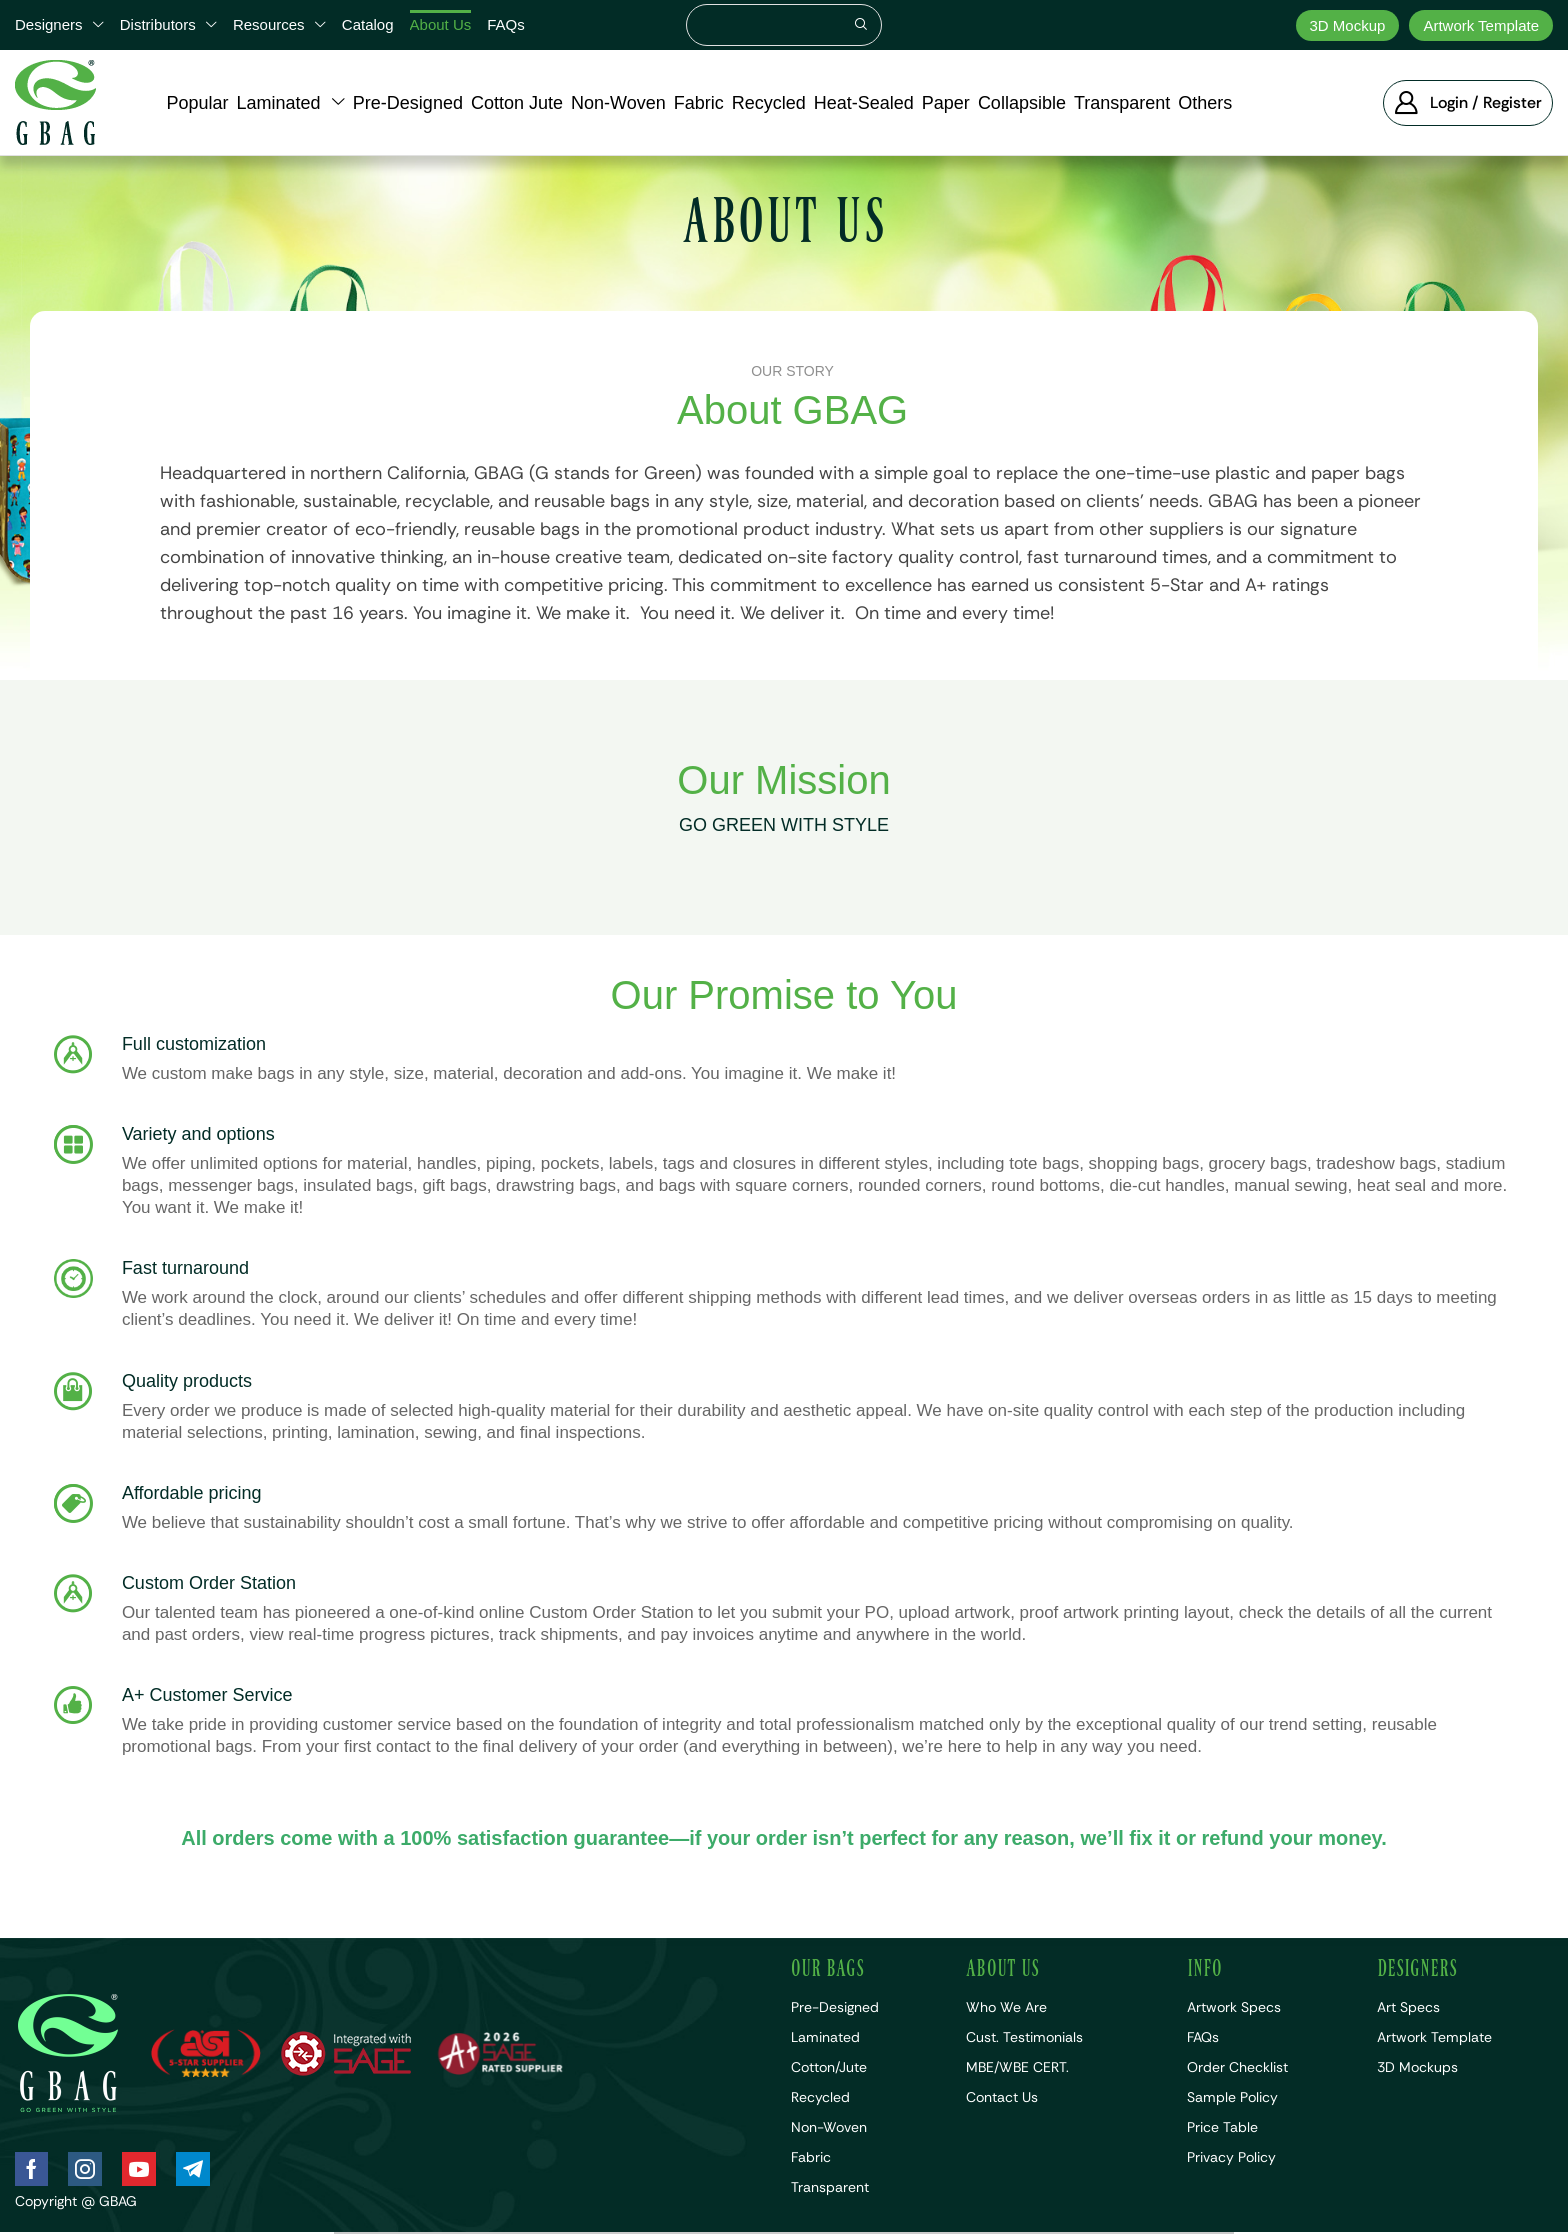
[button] (1468, 103)
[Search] (861, 25)
